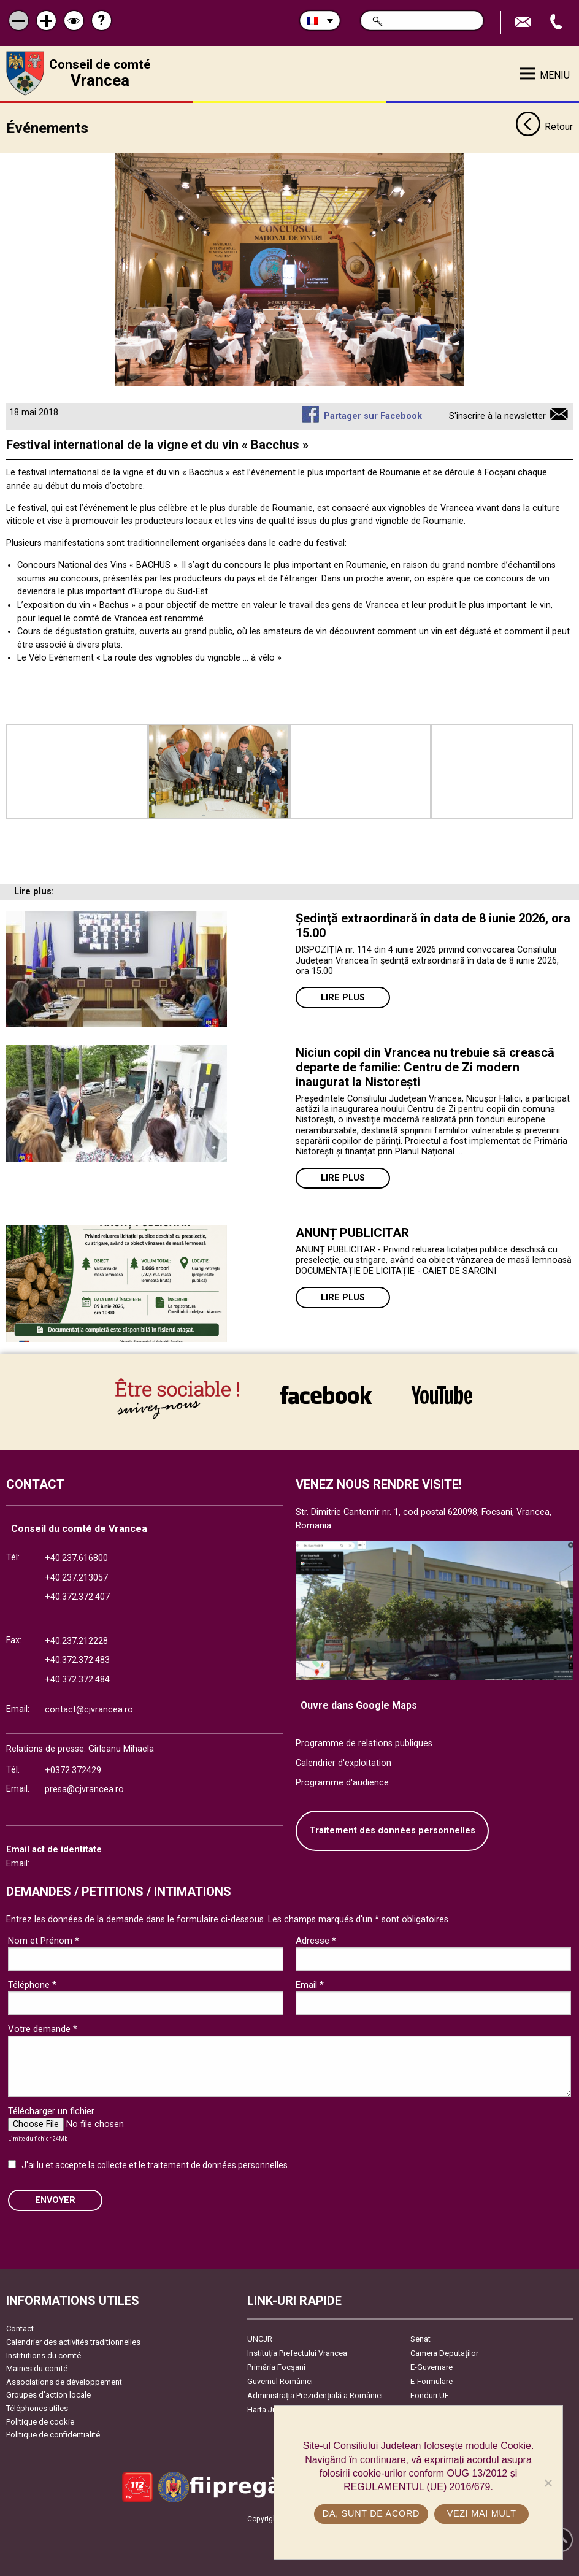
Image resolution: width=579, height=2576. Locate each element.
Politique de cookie (40, 2421)
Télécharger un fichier (51, 2111)
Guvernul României (280, 2381)
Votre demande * (42, 2028)
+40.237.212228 (76, 1641)
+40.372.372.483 (77, 1660)
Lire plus (343, 997)
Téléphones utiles (37, 2408)
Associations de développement (64, 2381)
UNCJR (259, 2339)
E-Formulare (431, 2381)
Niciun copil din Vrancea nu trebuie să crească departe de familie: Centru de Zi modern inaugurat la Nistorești (425, 1067)
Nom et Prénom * (43, 1940)
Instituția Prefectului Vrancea (297, 2353)
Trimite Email (524, 22)
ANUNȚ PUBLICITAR (352, 1232)
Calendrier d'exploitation (343, 1763)
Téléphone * (32, 1984)
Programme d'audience (342, 1782)
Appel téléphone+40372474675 (557, 22)
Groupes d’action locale (48, 2394)
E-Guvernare (431, 2367)
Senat (420, 2339)
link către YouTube (442, 1394)
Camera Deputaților (444, 2353)
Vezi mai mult (481, 2513)
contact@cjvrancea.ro (89, 1709)
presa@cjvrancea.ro (84, 1789)
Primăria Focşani (276, 2367)
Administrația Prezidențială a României (315, 2395)
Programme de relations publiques (364, 1743)
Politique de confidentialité (53, 2434)
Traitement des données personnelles (392, 1830)
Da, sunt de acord (371, 2513)
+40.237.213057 (76, 1578)
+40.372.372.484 (77, 1679)
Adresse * (316, 1940)
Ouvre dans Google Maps (359, 1705)
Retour (544, 128)
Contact (20, 2328)
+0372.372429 (73, 1770)
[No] (548, 2483)
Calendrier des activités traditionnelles (73, 2342)
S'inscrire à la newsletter (497, 416)
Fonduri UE (429, 2395)
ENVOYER (55, 2200)
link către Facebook (326, 1394)
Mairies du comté (36, 2368)
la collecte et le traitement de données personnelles (188, 2165)
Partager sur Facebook (373, 416)
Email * (310, 1984)
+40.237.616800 (76, 1558)
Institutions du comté (43, 2355)
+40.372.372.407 (77, 1597)
